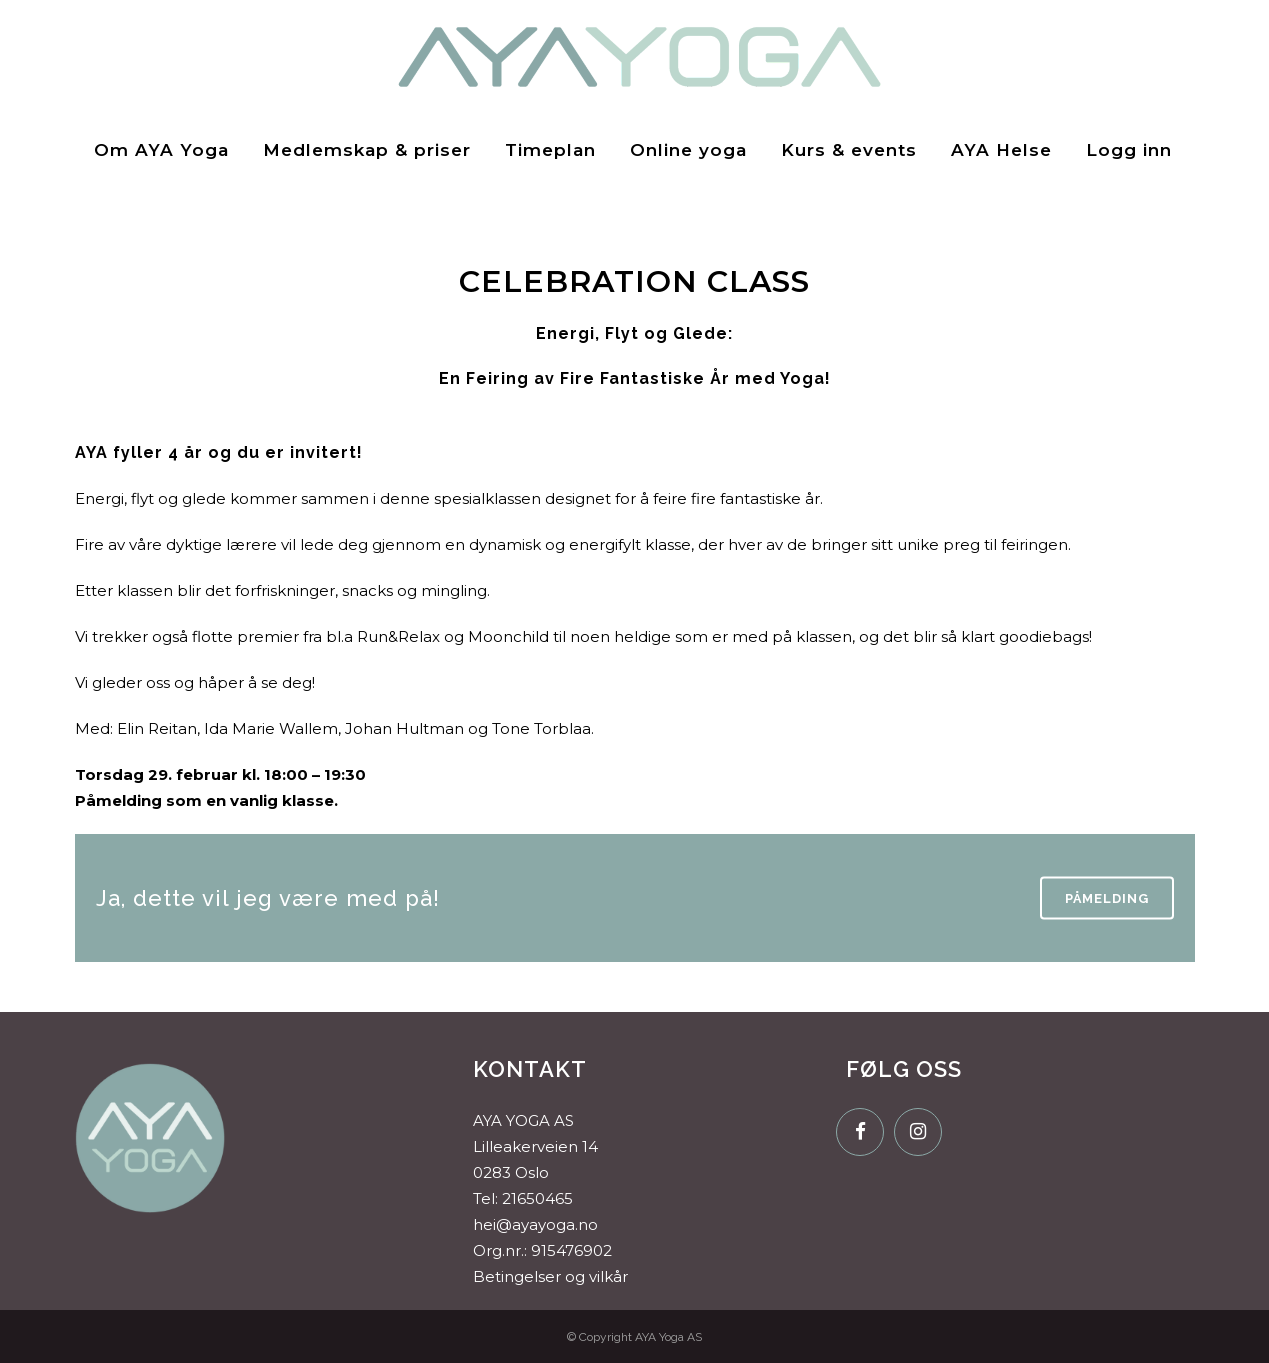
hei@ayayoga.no (535, 1224)
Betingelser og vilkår (550, 1276)
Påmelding (1107, 897)
